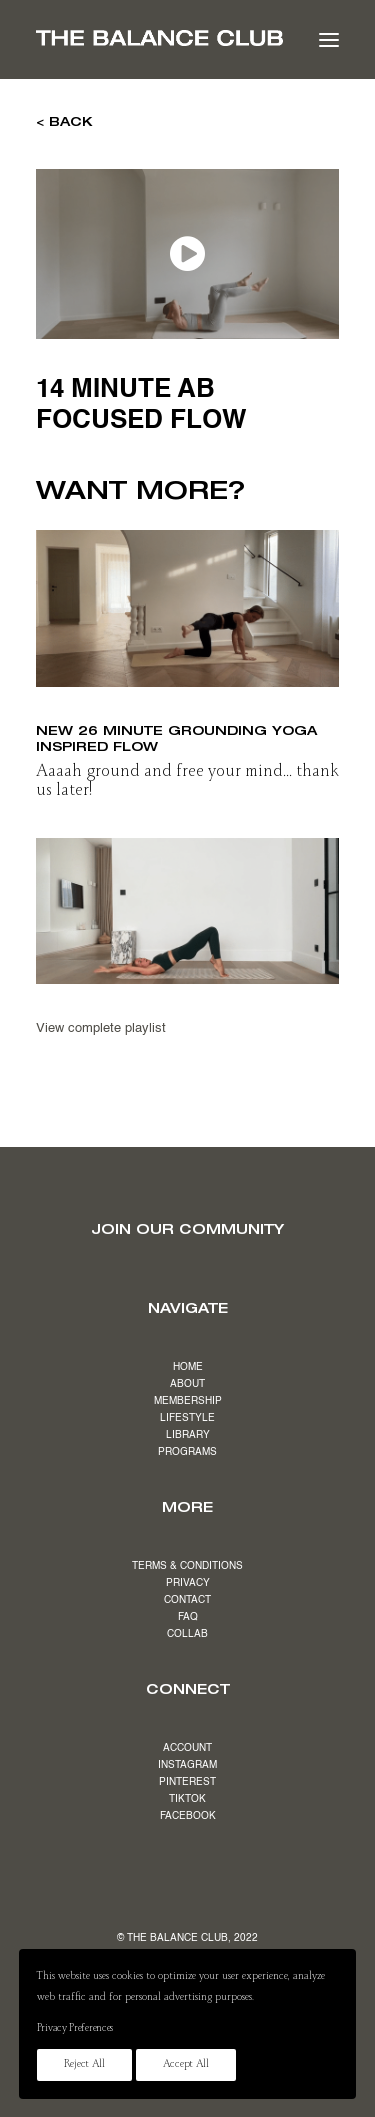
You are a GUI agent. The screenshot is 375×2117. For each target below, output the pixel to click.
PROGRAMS (187, 1452)
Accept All (186, 2065)
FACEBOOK (188, 1816)
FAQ (188, 1617)
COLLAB (187, 1634)
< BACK (64, 121)
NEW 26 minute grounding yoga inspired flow (176, 738)
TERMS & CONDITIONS (187, 1566)
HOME (188, 1367)
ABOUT (187, 1384)
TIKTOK (187, 1799)
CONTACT (187, 1600)
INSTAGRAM (187, 1765)
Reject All (84, 2065)
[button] (329, 39)
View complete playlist (101, 1028)
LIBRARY (188, 1435)
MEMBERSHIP (188, 1401)
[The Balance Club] (159, 38)
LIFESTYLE (187, 1418)
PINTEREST (187, 1782)
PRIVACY (188, 1583)
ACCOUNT (187, 1748)
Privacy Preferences (75, 2029)
